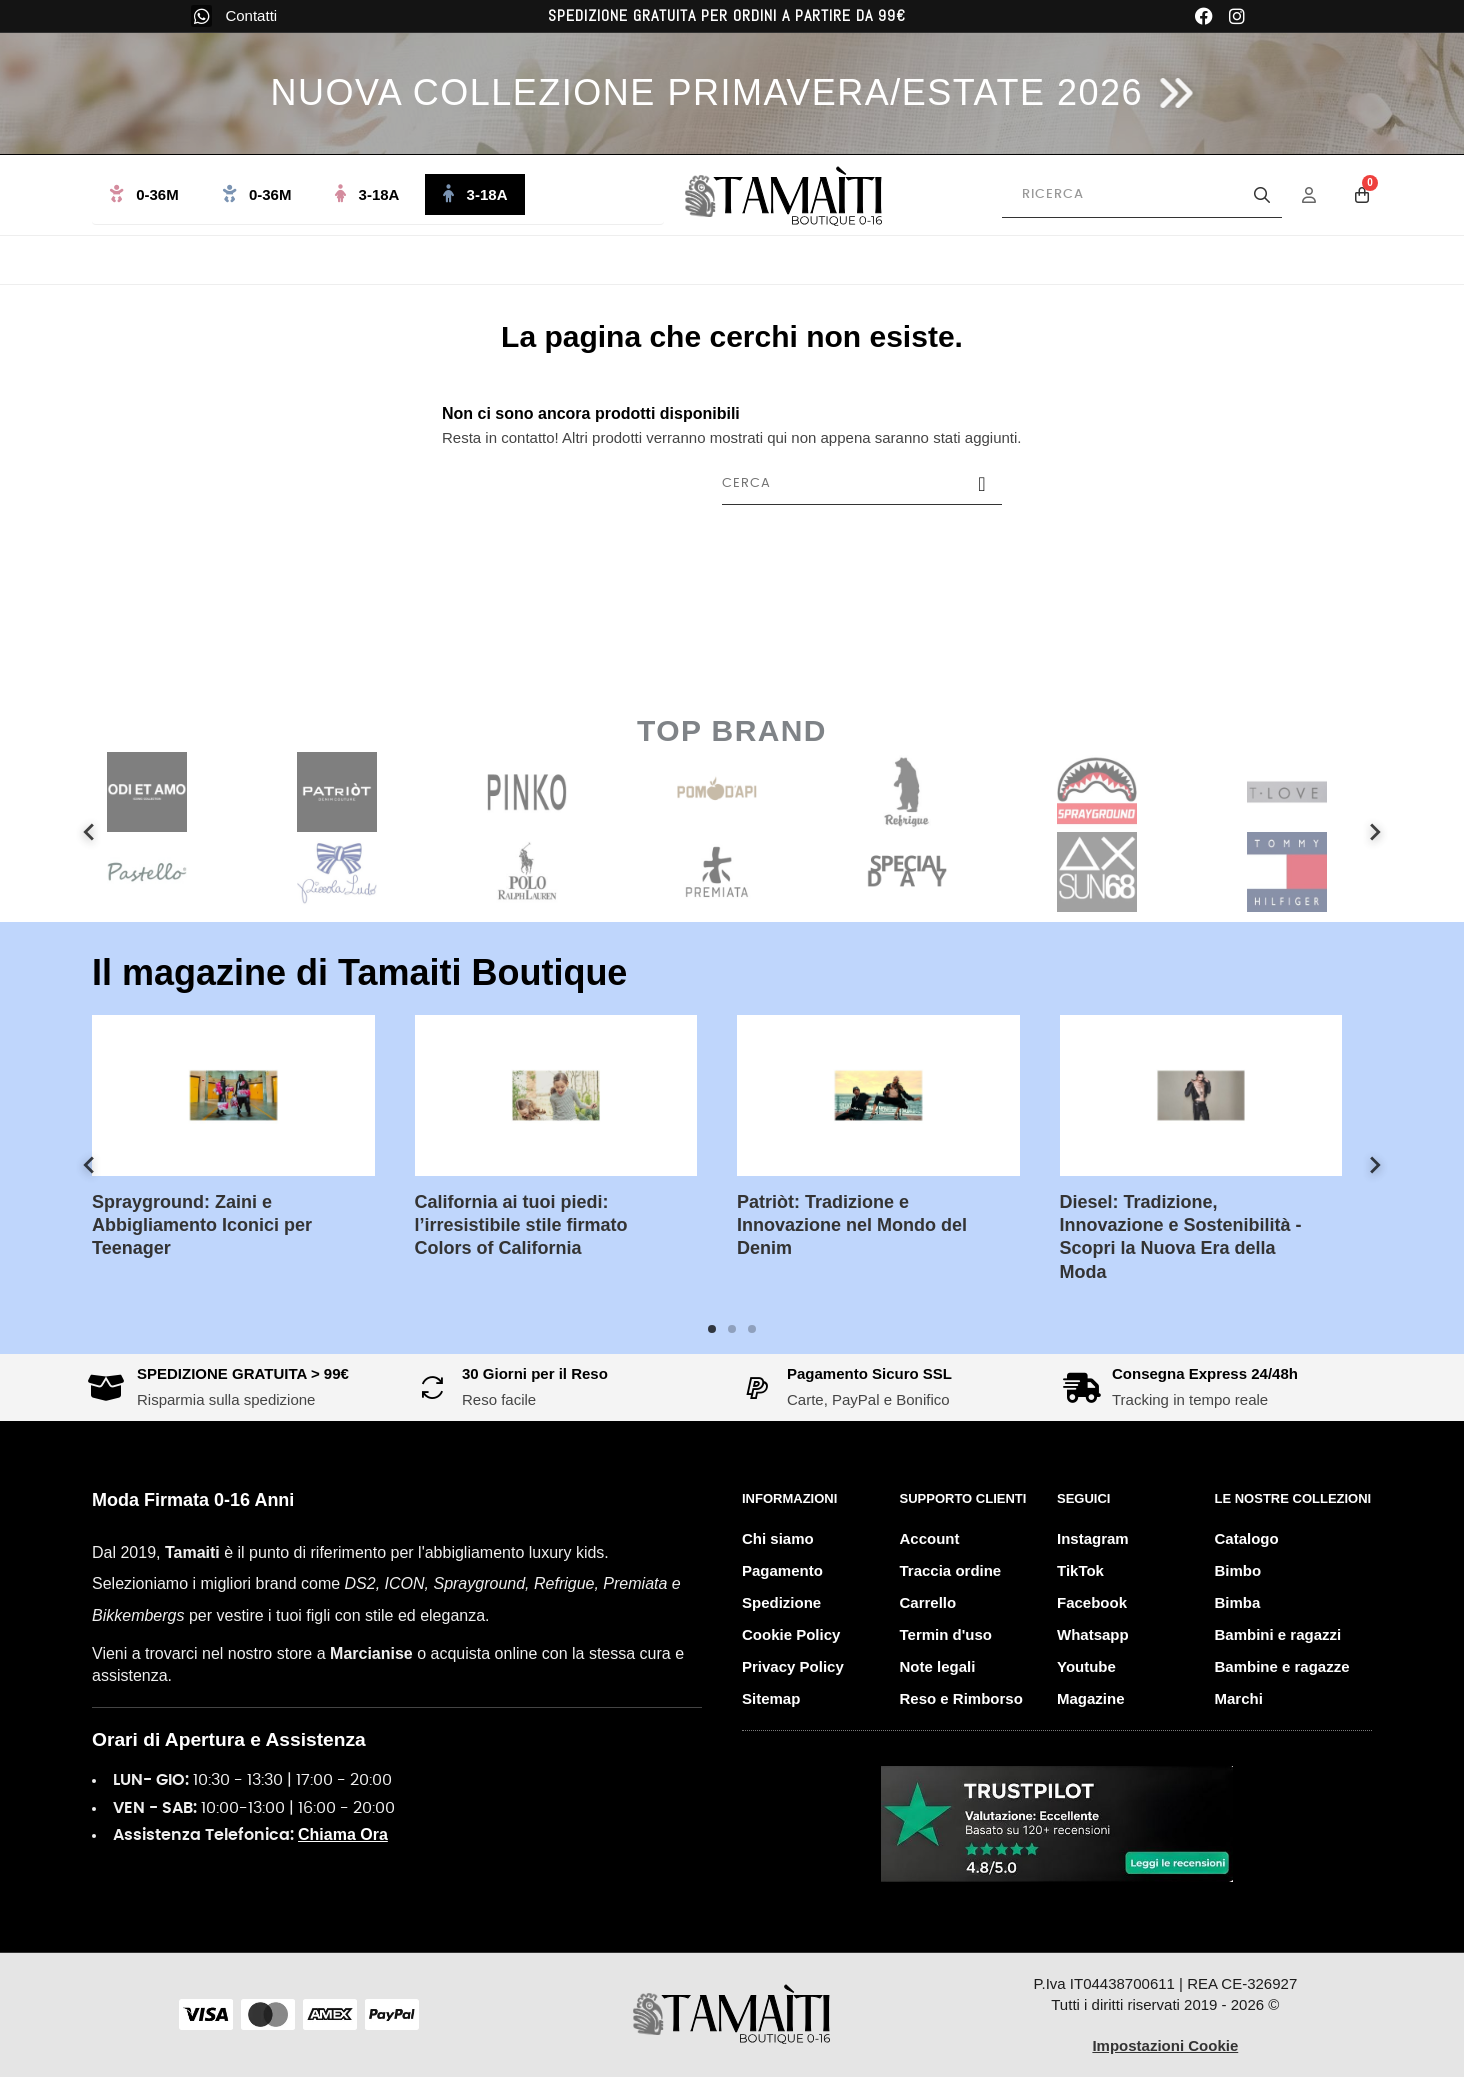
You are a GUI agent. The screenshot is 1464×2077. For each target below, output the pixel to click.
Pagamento (782, 1570)
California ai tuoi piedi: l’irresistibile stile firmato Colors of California (536, 1225)
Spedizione (781, 1602)
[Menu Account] (1322, 195)
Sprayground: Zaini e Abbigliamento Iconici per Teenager (217, 1225)
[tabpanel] (248, 1152)
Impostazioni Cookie (1165, 2045)
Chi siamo (778, 1538)
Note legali (938, 1666)
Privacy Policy (793, 1666)
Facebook (1092, 1602)
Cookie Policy (791, 1634)
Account (930, 1538)
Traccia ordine (951, 1570)
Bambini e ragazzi (1278, 1634)
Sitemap (771, 1698)
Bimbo (1238, 1570)
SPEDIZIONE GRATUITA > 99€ (243, 1373)
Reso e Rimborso (961, 1698)
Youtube (1086, 1666)
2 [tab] (732, 1329)
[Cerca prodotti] (1142, 195)
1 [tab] (712, 1329)
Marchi (1239, 1698)
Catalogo (1247, 1538)
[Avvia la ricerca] (1262, 195)
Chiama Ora (343, 1834)
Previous (89, 832)
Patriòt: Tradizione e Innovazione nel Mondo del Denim (867, 1225)
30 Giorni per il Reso (535, 1373)
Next (1375, 832)
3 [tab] (752, 1329)
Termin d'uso (946, 1634)
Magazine (1091, 1698)
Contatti (251, 15)
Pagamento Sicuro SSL (869, 1373)
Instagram (1093, 1538)
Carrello (928, 1602)
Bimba (1238, 1602)
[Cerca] (862, 484)
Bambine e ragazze (1282, 1666)
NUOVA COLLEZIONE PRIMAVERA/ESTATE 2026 (706, 92)
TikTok (1080, 1570)
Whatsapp (1093, 1634)
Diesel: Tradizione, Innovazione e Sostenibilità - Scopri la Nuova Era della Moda (1196, 1237)
